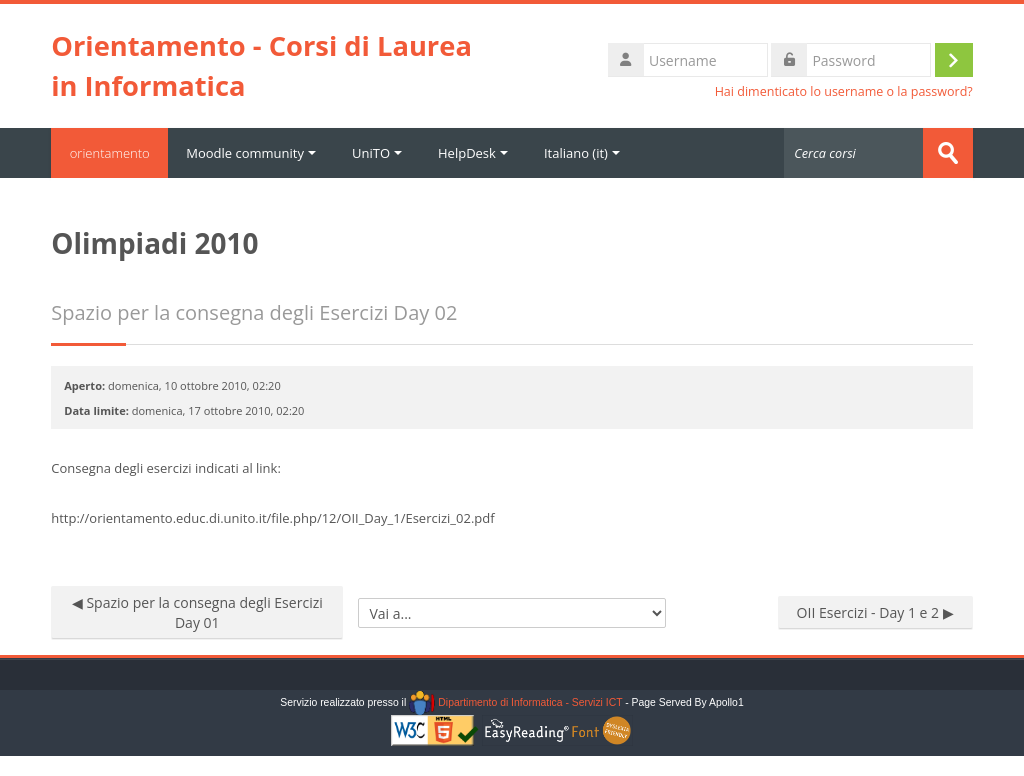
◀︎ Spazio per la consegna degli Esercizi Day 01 (197, 612)
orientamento (111, 153)
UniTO (380, 153)
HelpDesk (476, 153)
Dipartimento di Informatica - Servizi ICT (515, 702)
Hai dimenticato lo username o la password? (844, 91)
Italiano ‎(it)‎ (585, 153)
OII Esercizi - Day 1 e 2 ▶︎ (875, 612)
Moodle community (254, 153)
